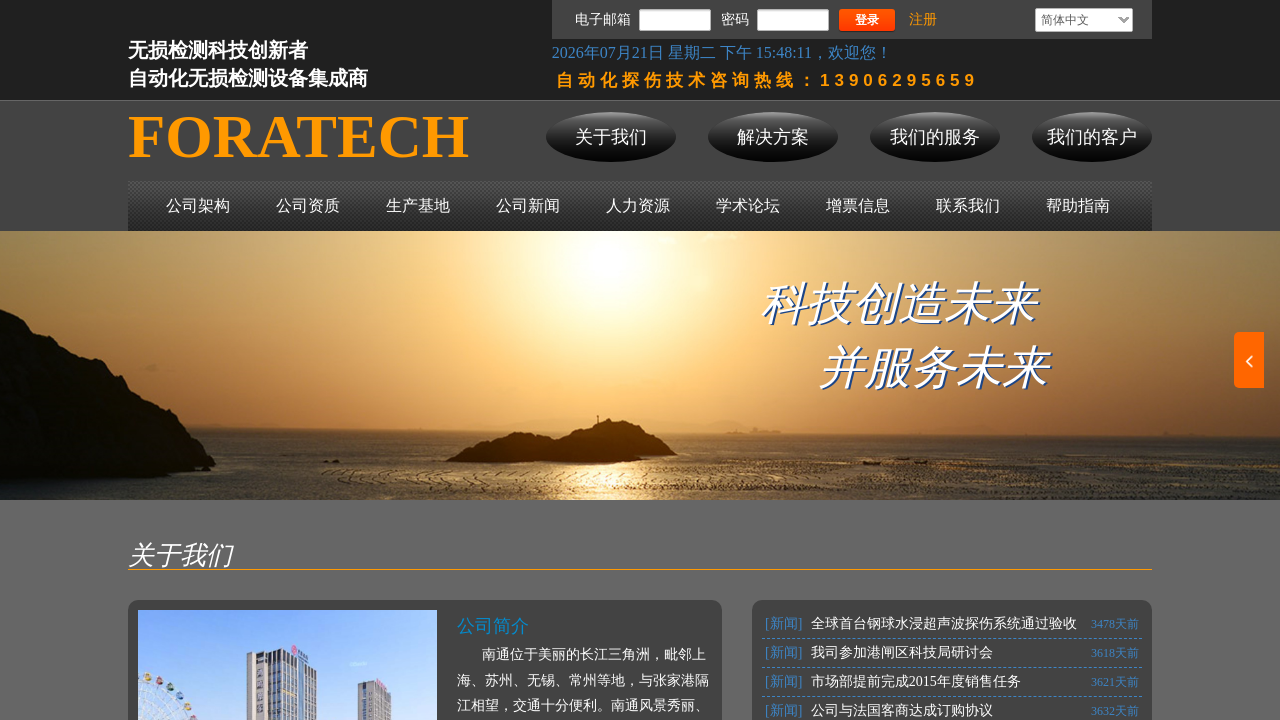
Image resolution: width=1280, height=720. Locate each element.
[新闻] (783, 623)
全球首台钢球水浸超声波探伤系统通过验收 (944, 623)
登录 (867, 20)
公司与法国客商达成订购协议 (902, 710)
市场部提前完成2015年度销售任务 (916, 681)
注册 (923, 19)
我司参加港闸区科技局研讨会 (902, 652)
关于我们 (180, 555)
